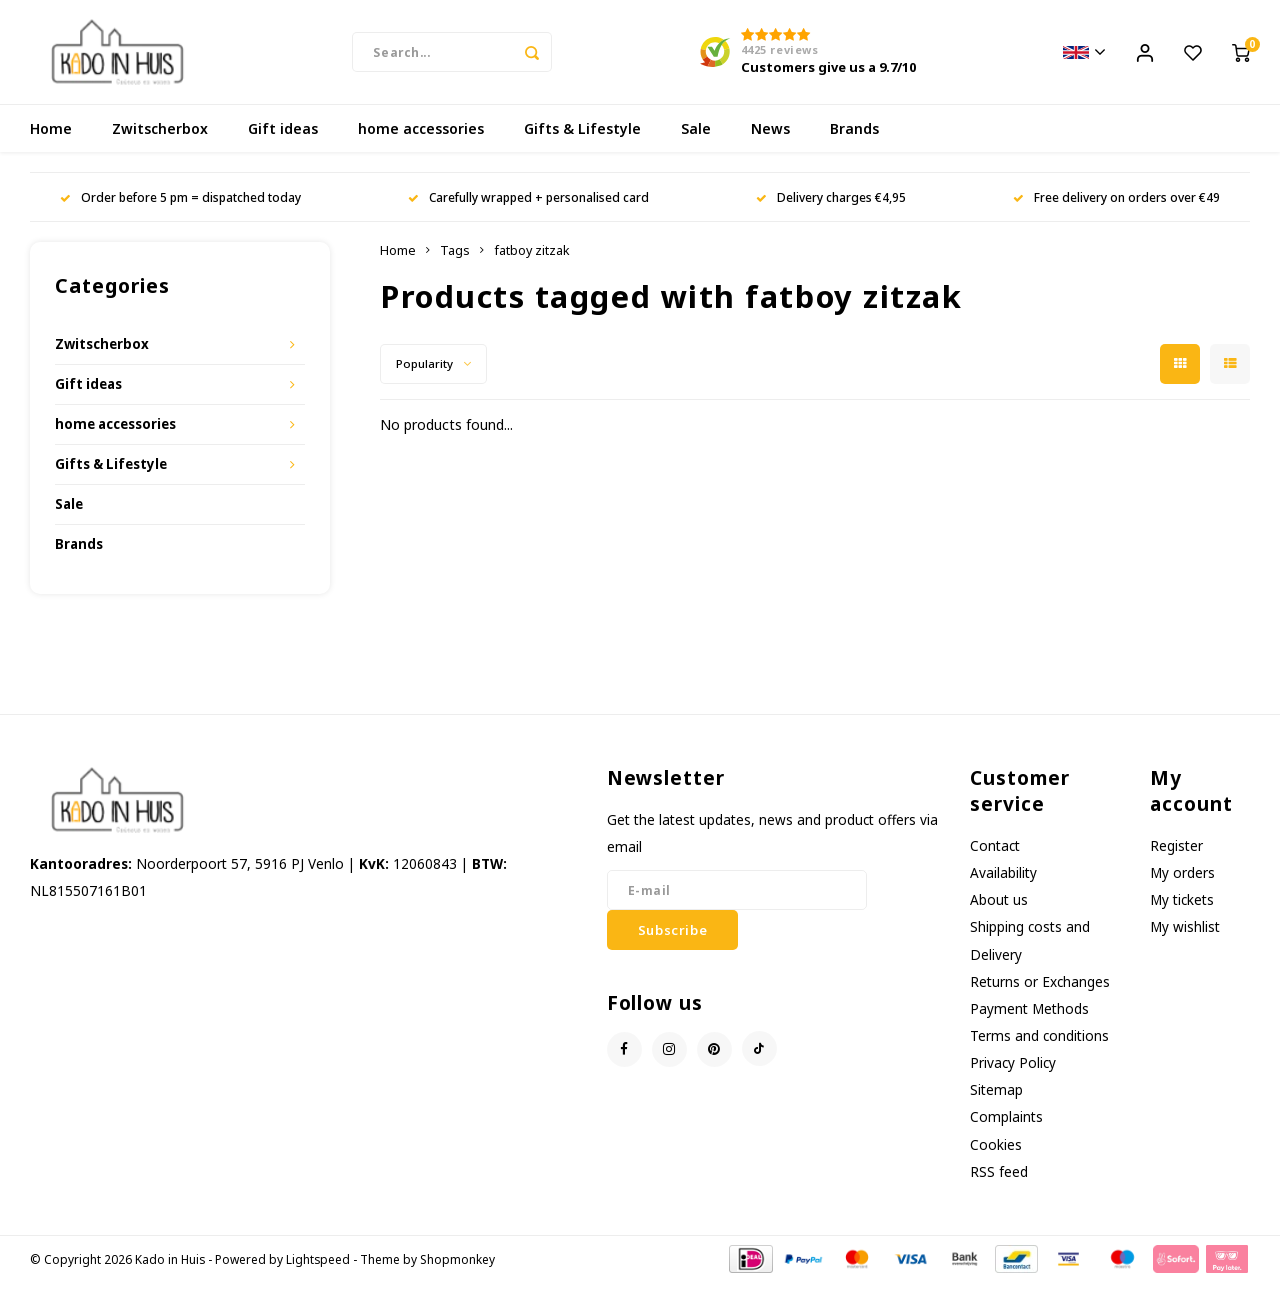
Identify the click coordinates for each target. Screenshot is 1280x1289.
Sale (696, 134)
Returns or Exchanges (1040, 987)
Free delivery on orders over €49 (1116, 203)
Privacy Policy (1013, 1068)
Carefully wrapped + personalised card (528, 203)
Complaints (1006, 1122)
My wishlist (1185, 932)
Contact (995, 851)
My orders (1182, 878)
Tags (455, 256)
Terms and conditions (1039, 1041)
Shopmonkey (457, 1265)
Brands (854, 134)
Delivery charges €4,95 (831, 203)
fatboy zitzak (532, 256)
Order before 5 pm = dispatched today (180, 203)
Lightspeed (318, 1265)
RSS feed (999, 1177)
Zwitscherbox (160, 134)
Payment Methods (1029, 1014)
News (770, 134)
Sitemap (996, 1095)
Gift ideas (283, 134)
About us (999, 905)
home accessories (421, 134)
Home (51, 134)
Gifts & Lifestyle (582, 134)
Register (1176, 851)
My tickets (1182, 905)
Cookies (996, 1150)
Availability (1003, 878)
